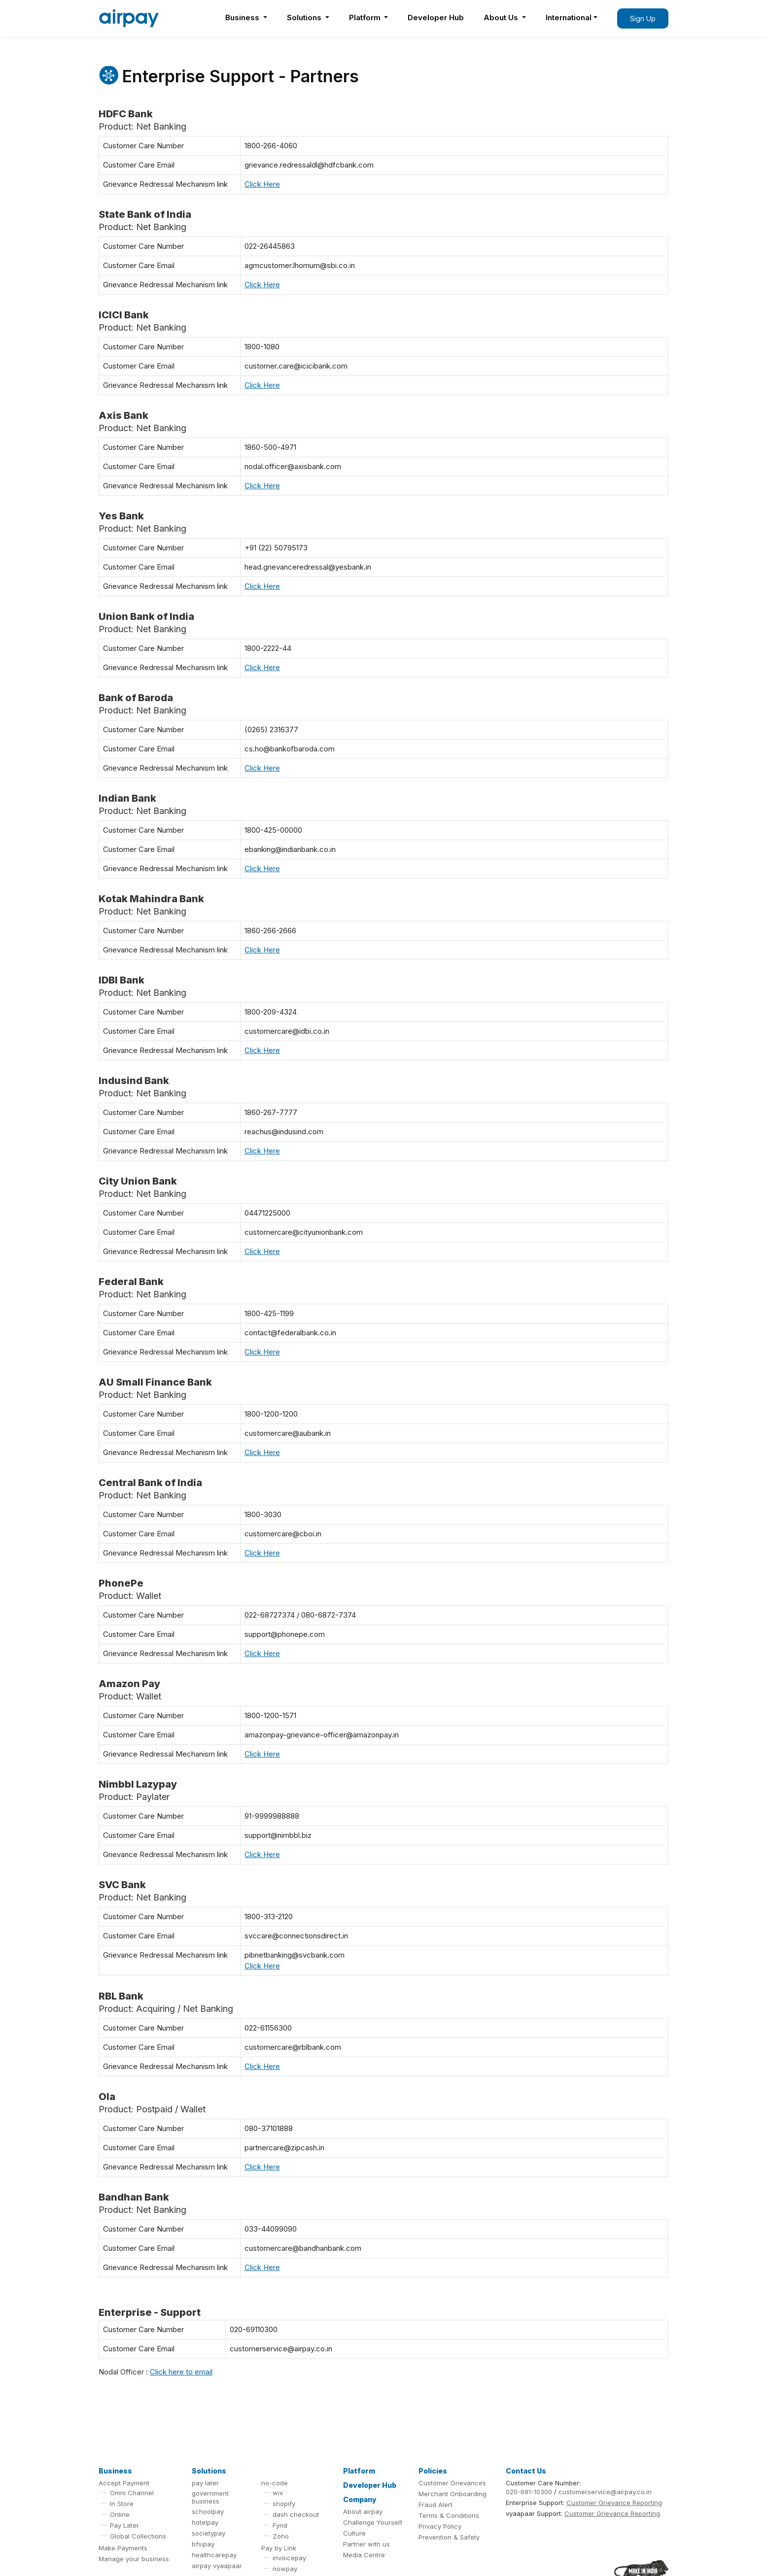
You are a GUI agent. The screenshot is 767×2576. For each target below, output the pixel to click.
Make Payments (123, 2548)
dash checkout (296, 2514)
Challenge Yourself (372, 2522)
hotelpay (205, 2522)
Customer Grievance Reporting (614, 2503)
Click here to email (181, 2371)
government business (210, 2497)
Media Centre (364, 2555)
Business (243, 17)
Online (120, 2514)
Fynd (280, 2525)
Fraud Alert (435, 2504)
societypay (208, 2533)
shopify (284, 2504)
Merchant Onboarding (452, 2494)
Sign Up (643, 18)
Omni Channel (132, 2493)
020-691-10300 (529, 2492)
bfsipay (203, 2544)
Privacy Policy (439, 2526)
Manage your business (134, 2559)
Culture (354, 2533)
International (569, 17)
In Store (122, 2504)
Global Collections (138, 2536)
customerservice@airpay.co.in (605, 2492)
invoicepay (289, 2558)
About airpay (363, 2511)
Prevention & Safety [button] (449, 2537)
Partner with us (366, 2544)
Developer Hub (436, 17)
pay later (205, 2483)
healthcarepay (214, 2555)
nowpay (285, 2569)
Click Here (262, 184)
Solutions (305, 17)
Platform (366, 17)
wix (278, 2493)
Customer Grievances (452, 2483)
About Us (502, 17)
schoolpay (208, 2511)
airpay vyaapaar (217, 2566)
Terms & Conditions (448, 2515)
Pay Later (124, 2525)
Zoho (281, 2536)
